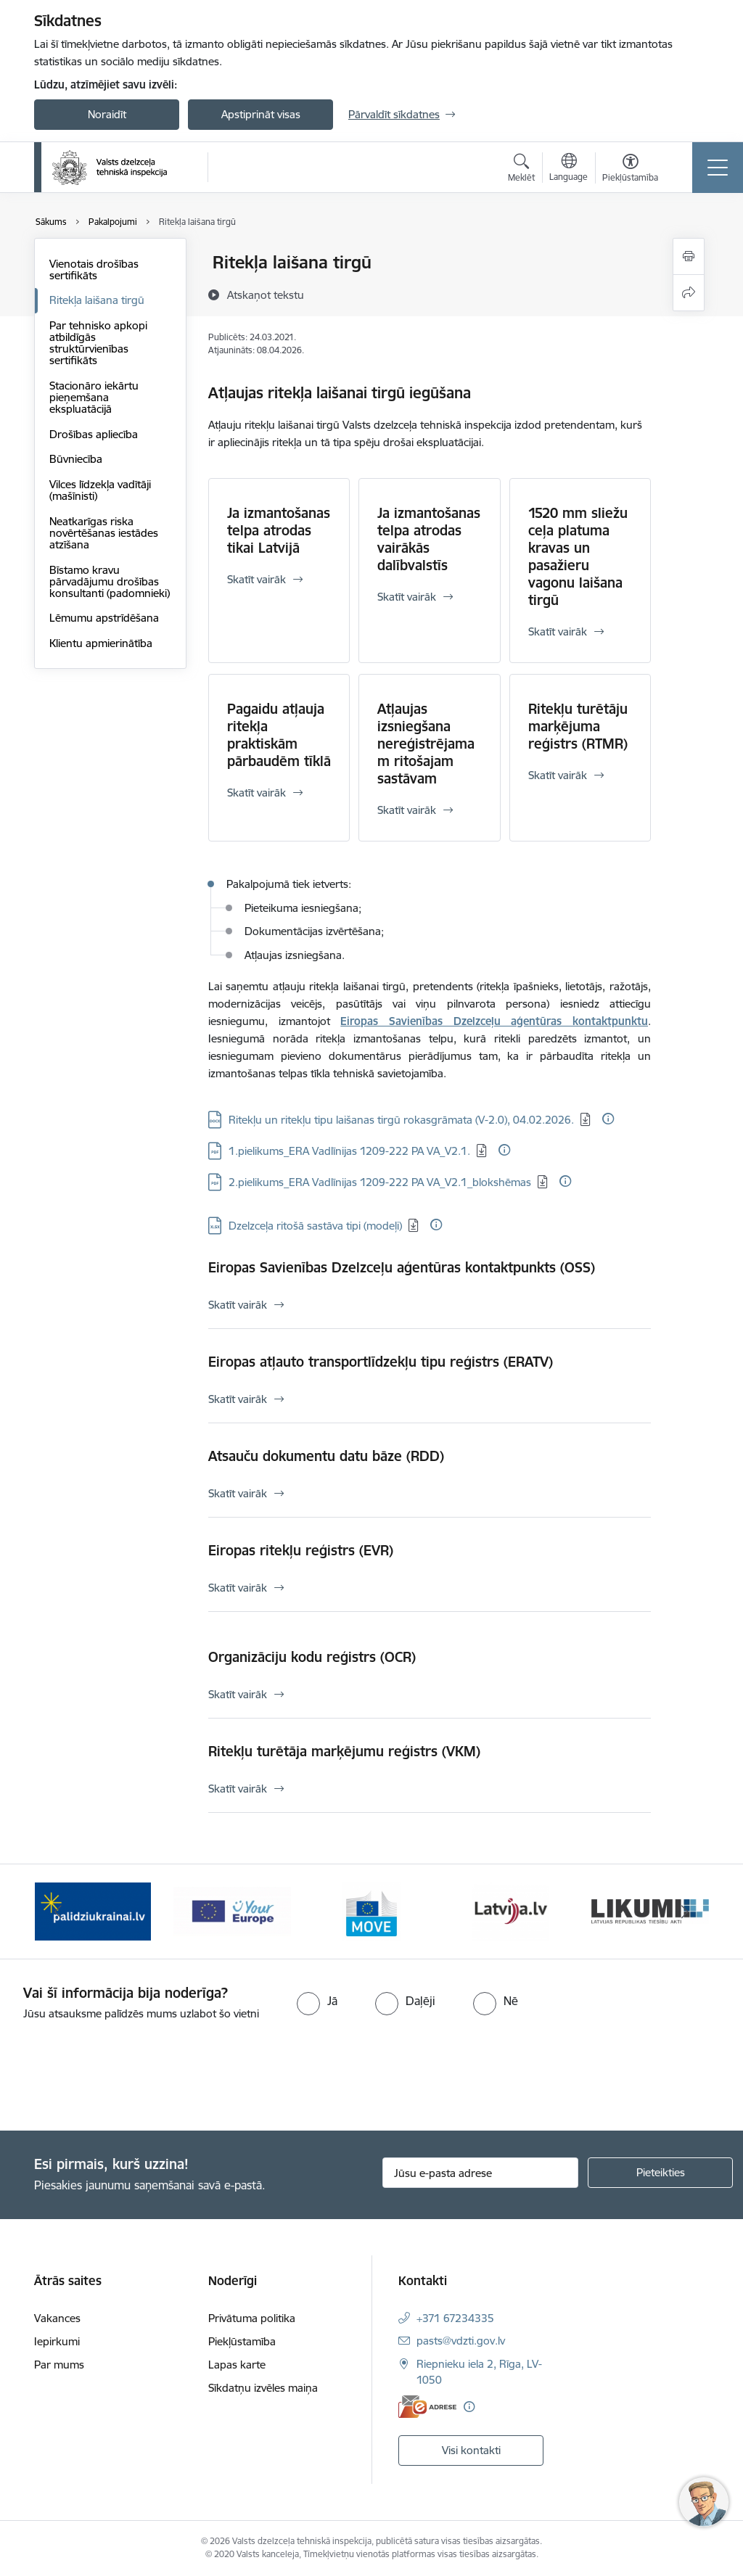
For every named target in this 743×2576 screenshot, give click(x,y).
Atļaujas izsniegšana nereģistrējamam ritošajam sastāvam (426, 743)
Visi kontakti (471, 2450)
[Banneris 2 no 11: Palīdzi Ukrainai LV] (93, 1910)
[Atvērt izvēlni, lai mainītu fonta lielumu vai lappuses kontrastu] (630, 169)
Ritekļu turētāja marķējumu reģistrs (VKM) (344, 1751)
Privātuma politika (251, 2318)
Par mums (59, 2364)
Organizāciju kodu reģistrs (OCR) (312, 1657)
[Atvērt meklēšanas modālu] (521, 169)
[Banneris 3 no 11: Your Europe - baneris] (232, 1910)
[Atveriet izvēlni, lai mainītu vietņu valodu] (568, 169)
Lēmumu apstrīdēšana (104, 618)
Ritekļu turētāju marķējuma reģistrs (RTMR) (578, 726)
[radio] (317, 2000)
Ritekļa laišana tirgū (96, 300)
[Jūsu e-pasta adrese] (480, 2172)
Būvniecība (75, 459)
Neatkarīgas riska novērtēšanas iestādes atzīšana (103, 532)
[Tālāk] (685, 1911)
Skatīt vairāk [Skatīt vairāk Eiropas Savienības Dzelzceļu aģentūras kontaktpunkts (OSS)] (237, 1305)
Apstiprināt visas (260, 114)
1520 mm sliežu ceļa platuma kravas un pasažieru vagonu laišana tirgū (578, 556)
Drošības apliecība (93, 434)
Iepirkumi (57, 2341)
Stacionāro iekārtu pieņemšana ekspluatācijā (94, 397)
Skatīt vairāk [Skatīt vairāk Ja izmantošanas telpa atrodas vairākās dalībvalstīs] (406, 597)
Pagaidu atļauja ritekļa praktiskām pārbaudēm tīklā (279, 735)
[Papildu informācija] (608, 1118)
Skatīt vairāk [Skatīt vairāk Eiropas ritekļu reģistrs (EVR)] (237, 1587)
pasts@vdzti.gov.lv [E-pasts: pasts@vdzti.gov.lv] (460, 2340)
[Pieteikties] (660, 2172)
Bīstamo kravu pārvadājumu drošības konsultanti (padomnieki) (109, 581)
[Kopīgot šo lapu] (688, 292)
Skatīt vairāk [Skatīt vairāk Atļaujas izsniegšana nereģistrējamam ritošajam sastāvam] (406, 810)
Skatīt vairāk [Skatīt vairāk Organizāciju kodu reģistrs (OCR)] (237, 1694)
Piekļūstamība (242, 2341)
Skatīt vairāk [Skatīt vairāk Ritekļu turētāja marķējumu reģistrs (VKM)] (237, 1788)
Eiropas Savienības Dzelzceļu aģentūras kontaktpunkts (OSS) (401, 1267)
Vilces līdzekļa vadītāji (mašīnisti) (100, 490)
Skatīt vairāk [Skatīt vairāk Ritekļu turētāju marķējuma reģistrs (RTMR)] (557, 775)
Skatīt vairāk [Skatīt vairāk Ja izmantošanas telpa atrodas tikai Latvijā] (256, 579)
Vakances (57, 2318)
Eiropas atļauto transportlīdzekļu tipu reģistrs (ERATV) (380, 1361)
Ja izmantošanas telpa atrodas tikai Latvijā (278, 530)
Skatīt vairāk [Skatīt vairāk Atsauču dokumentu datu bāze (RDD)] (237, 1493)
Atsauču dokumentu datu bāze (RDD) (326, 1456)
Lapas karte (237, 2364)
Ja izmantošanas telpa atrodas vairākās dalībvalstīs (428, 539)
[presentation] (121, 2077)
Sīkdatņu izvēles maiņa (263, 2388)
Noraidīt (107, 114)
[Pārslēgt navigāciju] (717, 167)
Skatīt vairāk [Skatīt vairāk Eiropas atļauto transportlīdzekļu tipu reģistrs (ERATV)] (237, 1399)
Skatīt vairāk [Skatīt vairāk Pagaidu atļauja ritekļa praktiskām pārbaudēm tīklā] (256, 792)
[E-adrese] (427, 2407)
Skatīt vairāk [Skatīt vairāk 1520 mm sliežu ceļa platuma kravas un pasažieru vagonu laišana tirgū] (557, 631)
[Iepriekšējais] (58, 1911)
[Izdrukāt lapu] (688, 256)
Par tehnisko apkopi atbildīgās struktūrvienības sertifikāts (98, 342)
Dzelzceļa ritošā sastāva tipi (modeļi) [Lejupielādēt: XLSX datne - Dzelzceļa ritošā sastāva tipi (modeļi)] (315, 1226)
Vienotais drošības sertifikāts (94, 269)
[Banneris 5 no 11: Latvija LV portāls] (511, 1910)
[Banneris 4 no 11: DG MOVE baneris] (371, 1910)
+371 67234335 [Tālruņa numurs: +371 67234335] (455, 2318)
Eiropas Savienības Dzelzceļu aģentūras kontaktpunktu (494, 1021)
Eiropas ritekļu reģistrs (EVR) (300, 1550)
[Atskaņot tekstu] (265, 294)
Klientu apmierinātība (100, 643)
